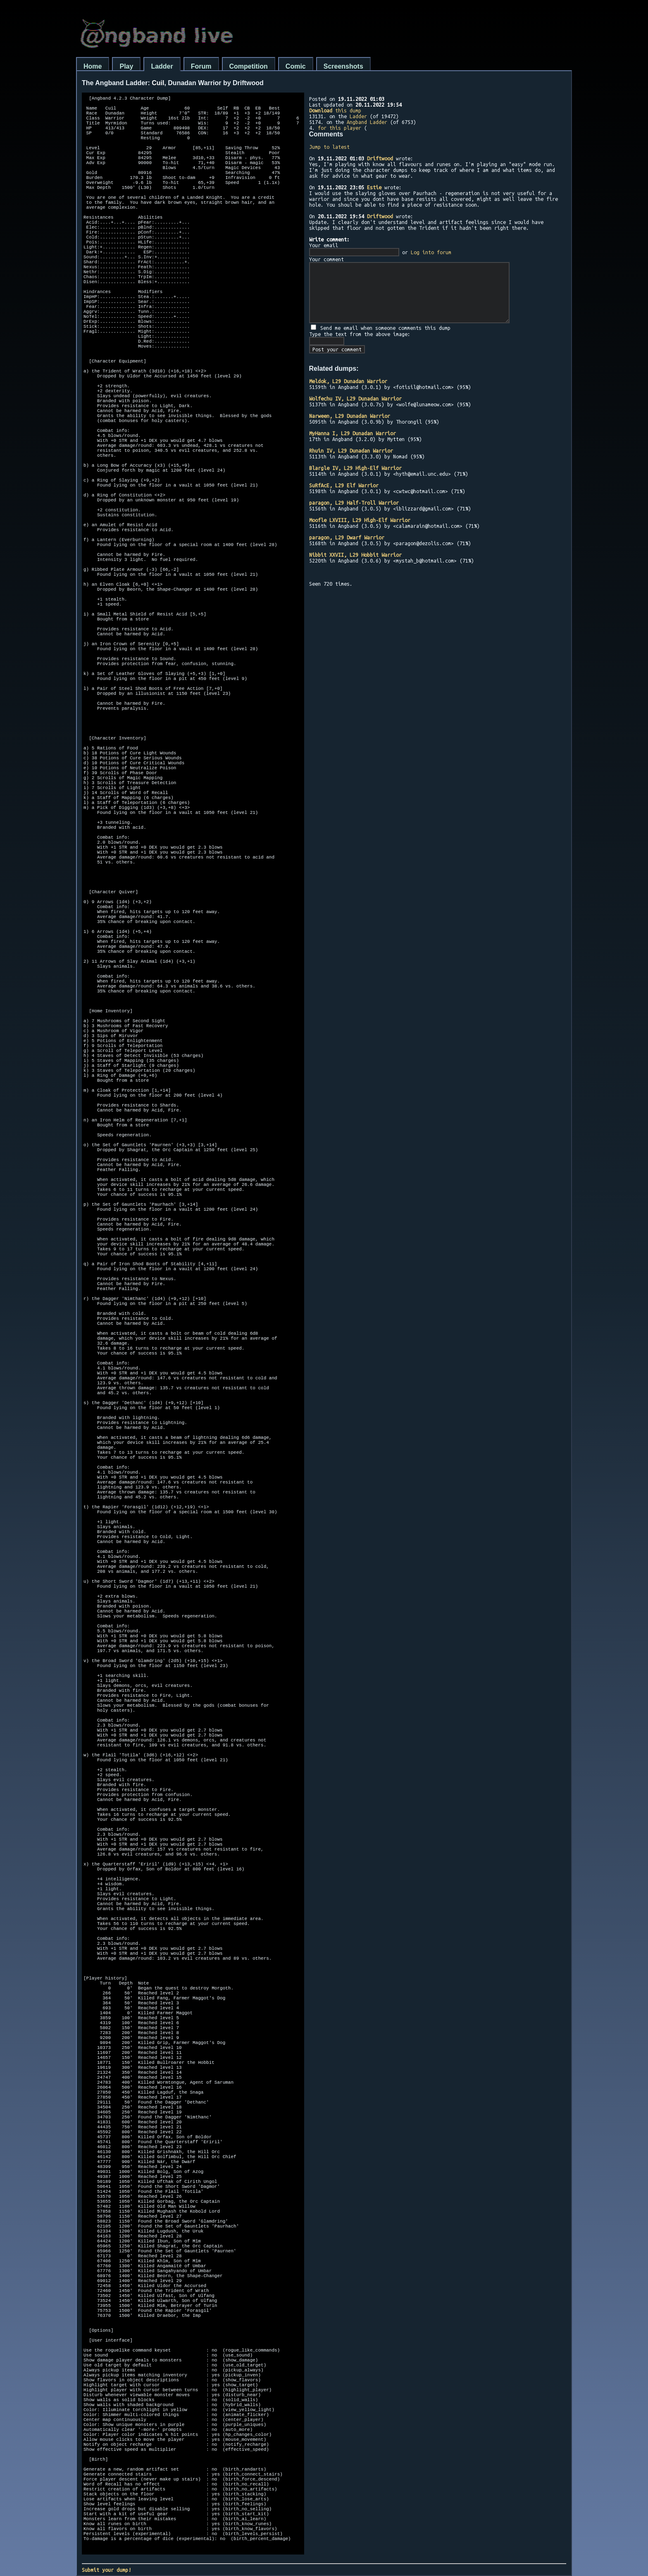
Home (92, 66)
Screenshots (343, 66)
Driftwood (380, 158)
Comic (296, 66)
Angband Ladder (367, 122)
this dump (335, 110)
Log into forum (431, 252)
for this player (339, 128)
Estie (374, 187)
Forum (201, 66)
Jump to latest (329, 147)
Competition (248, 66)
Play (126, 66)
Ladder (162, 66)
